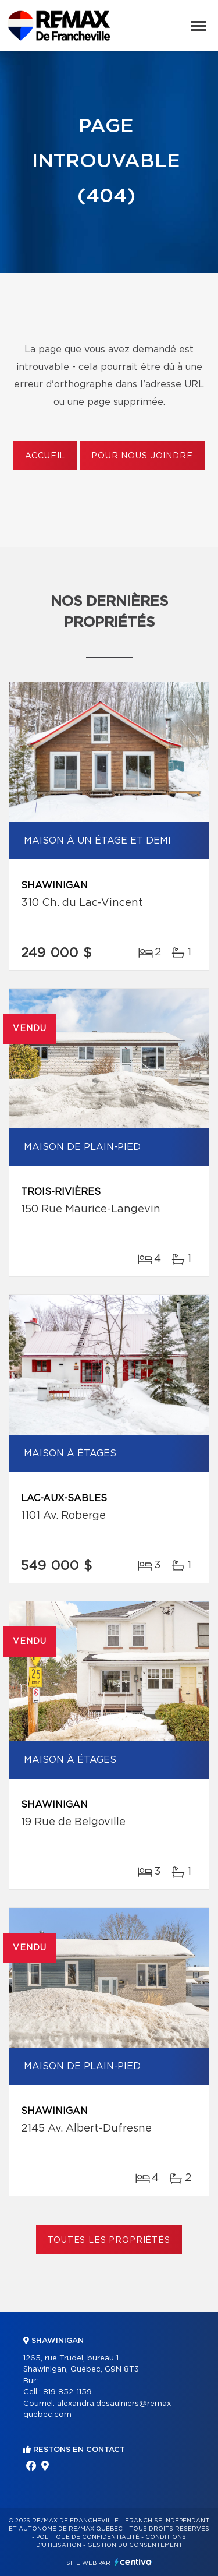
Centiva (133, 2562)
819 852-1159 (67, 2392)
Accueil (45, 456)
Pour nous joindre (141, 456)
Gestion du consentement (135, 2545)
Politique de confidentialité (88, 2537)
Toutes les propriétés (109, 2240)
